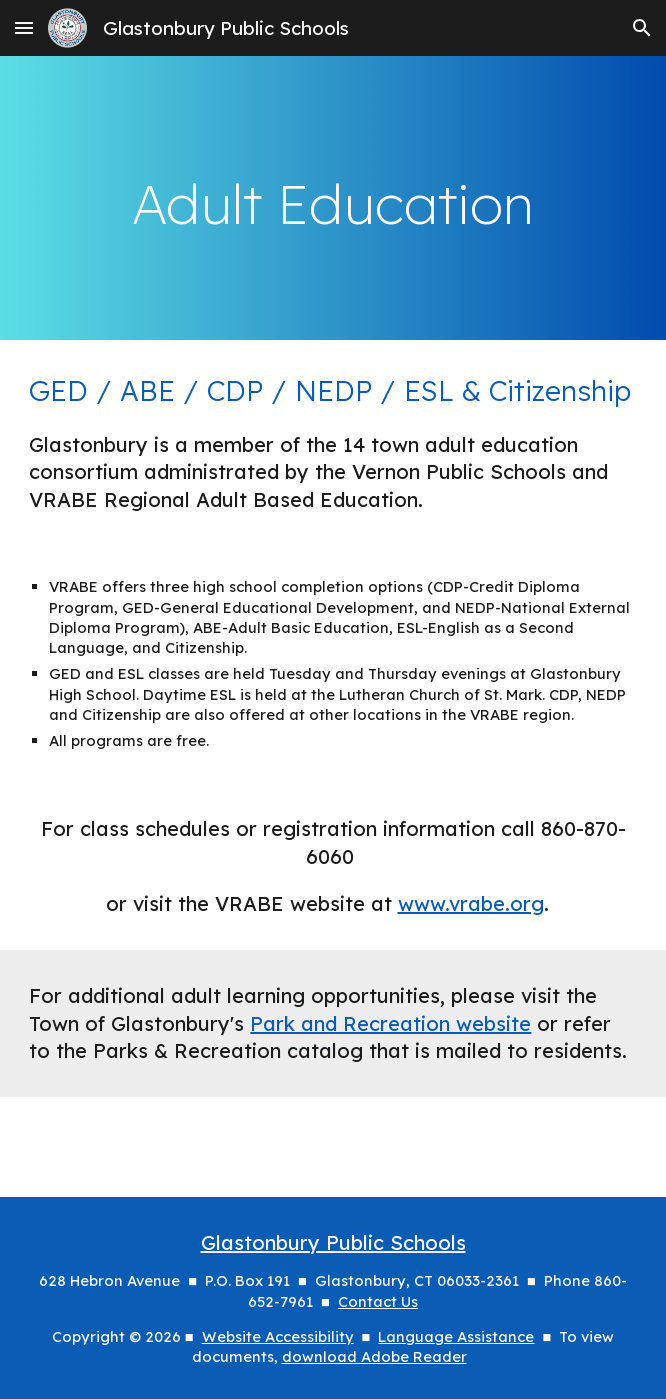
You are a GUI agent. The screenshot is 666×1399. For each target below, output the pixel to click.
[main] (332, 197)
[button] (24, 27)
